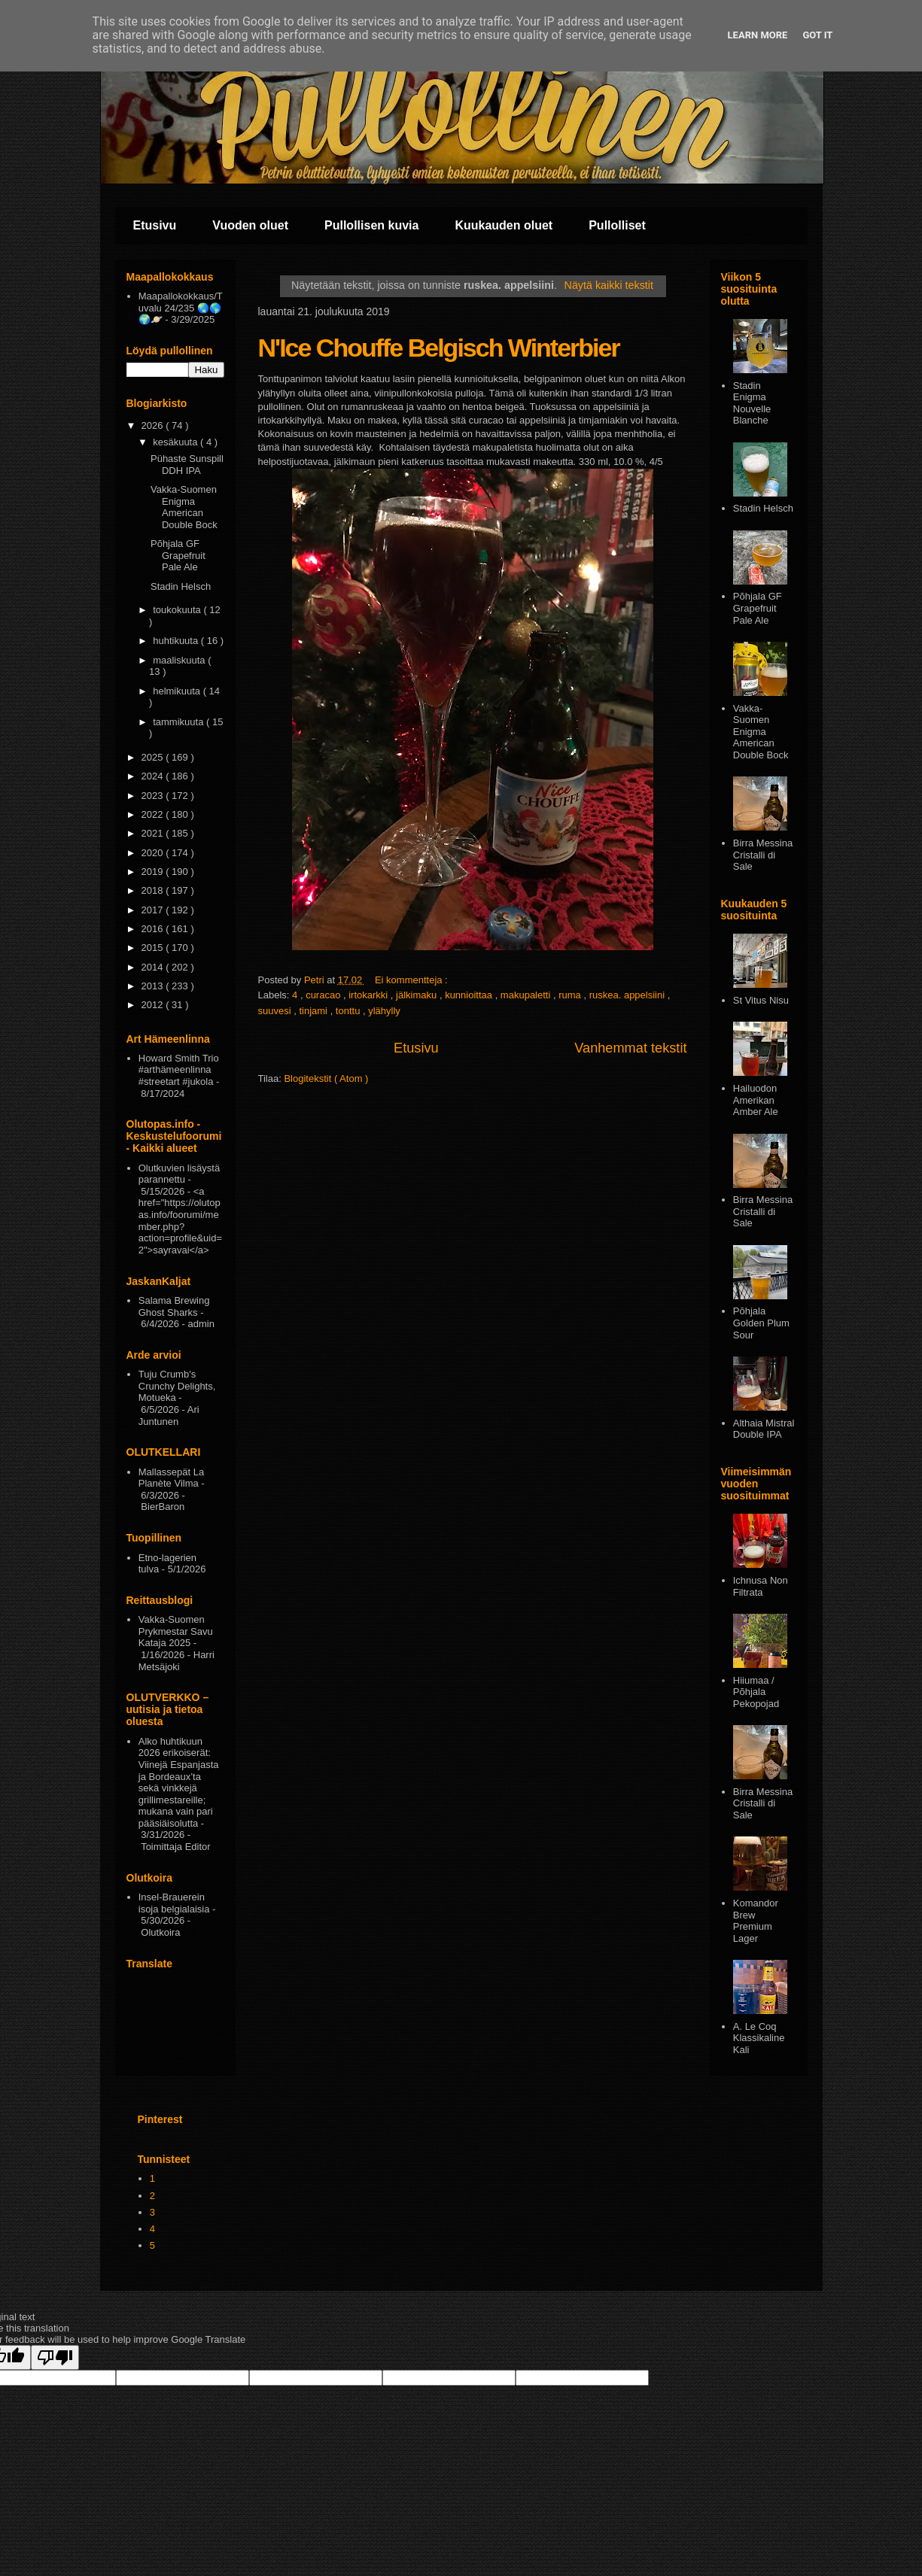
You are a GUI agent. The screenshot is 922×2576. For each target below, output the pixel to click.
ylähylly (384, 1010)
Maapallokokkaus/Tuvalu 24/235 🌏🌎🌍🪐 (180, 307)
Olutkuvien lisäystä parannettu (179, 1174)
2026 (153, 425)
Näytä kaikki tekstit (608, 285)
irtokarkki (369, 995)
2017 (153, 910)
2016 (153, 928)
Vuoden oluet (250, 225)
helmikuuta (177, 691)
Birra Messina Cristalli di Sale (763, 854)
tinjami (314, 1010)
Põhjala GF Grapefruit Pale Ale (178, 555)
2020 (153, 852)
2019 (153, 871)
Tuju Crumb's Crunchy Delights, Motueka (177, 1385)
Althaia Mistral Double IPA (764, 1429)
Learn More (758, 35)
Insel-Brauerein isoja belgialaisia (174, 1903)
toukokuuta (178, 609)
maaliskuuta (180, 660)
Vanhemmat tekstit (630, 1048)
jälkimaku (418, 995)
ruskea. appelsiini (628, 995)
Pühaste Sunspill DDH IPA (187, 464)
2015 (153, 947)
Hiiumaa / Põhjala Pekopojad (756, 1692)
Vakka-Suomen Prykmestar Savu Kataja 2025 (175, 1631)
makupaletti (527, 995)
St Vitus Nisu (761, 1000)
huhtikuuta (177, 640)
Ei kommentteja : (412, 980)
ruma (570, 995)
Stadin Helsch (181, 586)
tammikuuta (179, 722)
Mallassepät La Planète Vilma (171, 1478)
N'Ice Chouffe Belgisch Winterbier (438, 347)
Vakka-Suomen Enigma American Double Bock (184, 507)
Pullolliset (617, 225)
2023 (153, 795)
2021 (153, 833)
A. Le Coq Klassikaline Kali (759, 2038)
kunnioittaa (470, 995)
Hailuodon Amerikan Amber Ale (755, 1100)
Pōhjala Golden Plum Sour (761, 1322)
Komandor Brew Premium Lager (755, 1920)
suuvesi (276, 1010)
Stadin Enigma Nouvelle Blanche (752, 403)
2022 (153, 814)
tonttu (349, 1010)
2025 (153, 757)
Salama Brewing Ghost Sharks (174, 1306)
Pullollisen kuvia (371, 225)
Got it (817, 35)
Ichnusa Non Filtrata (760, 1586)
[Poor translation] (55, 2357)
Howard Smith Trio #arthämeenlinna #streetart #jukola (178, 1070)
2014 (153, 967)
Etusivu (155, 225)
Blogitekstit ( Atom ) (326, 1078)
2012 (153, 1004)
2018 (153, 890)
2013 (153, 986)
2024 (153, 776)
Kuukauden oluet (503, 225)
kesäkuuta (176, 442)
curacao (324, 995)
